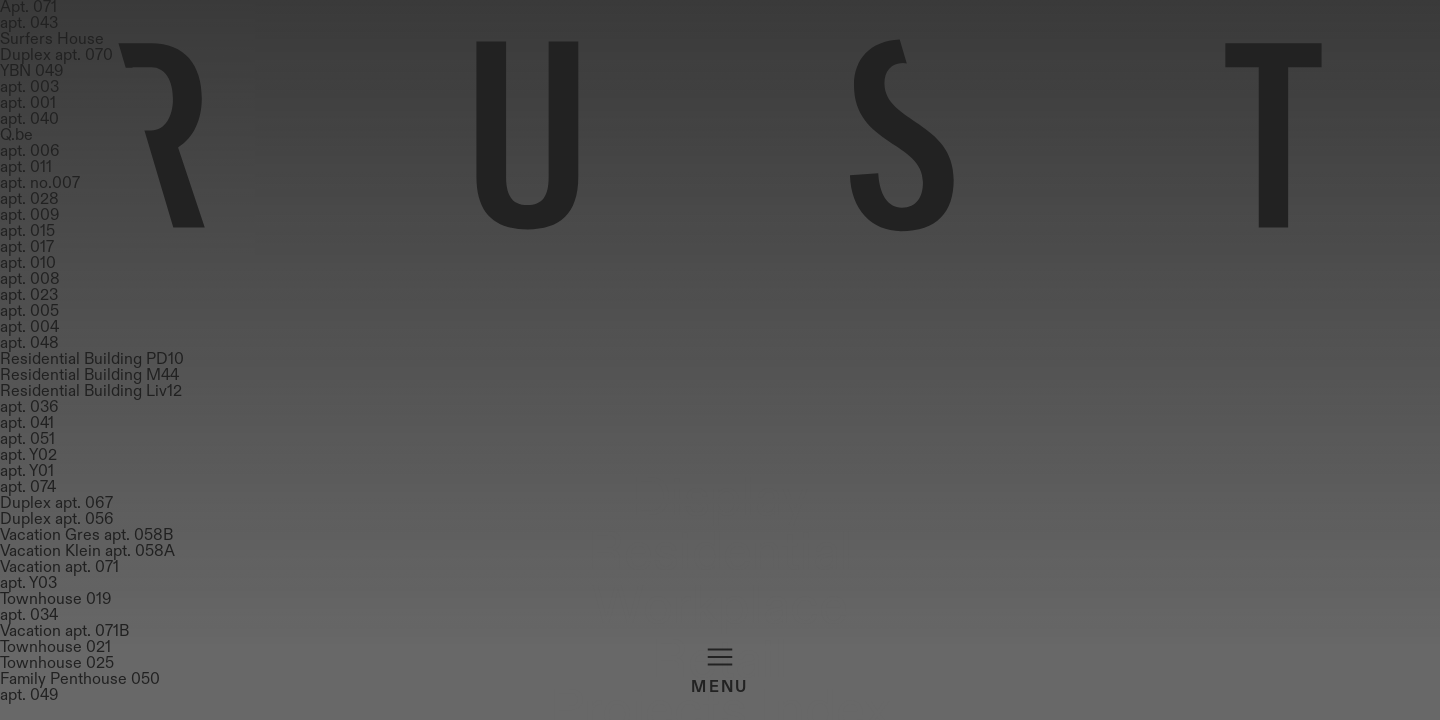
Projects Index (1116, 696)
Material (1247, 696)
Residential (164, 696)
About (1333, 696)
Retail (387, 696)
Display (55, 696)
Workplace (290, 696)
